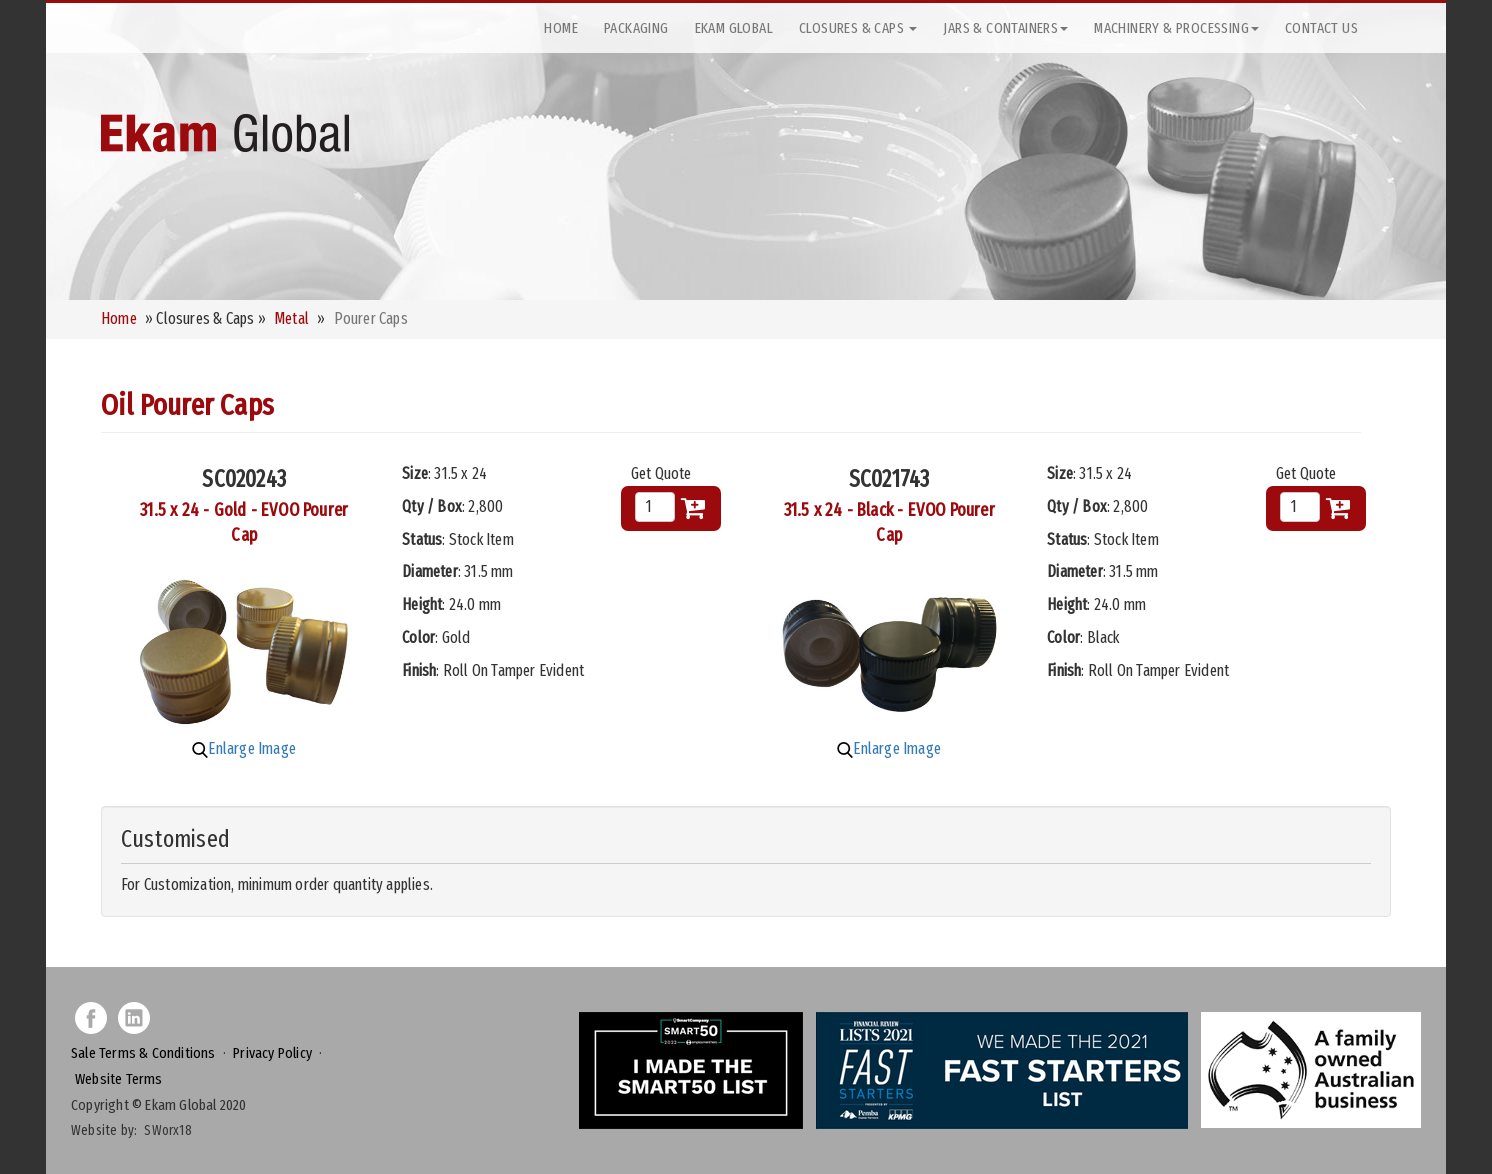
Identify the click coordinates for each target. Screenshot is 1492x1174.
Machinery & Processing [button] (1176, 28)
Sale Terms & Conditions (143, 1053)
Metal (291, 318)
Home (561, 28)
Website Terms (119, 1079)
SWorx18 (167, 1130)
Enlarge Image (244, 748)
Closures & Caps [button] (858, 28)
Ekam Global (734, 28)
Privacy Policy (272, 1053)
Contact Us (1321, 28)
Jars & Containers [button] (1005, 28)
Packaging (636, 28)
